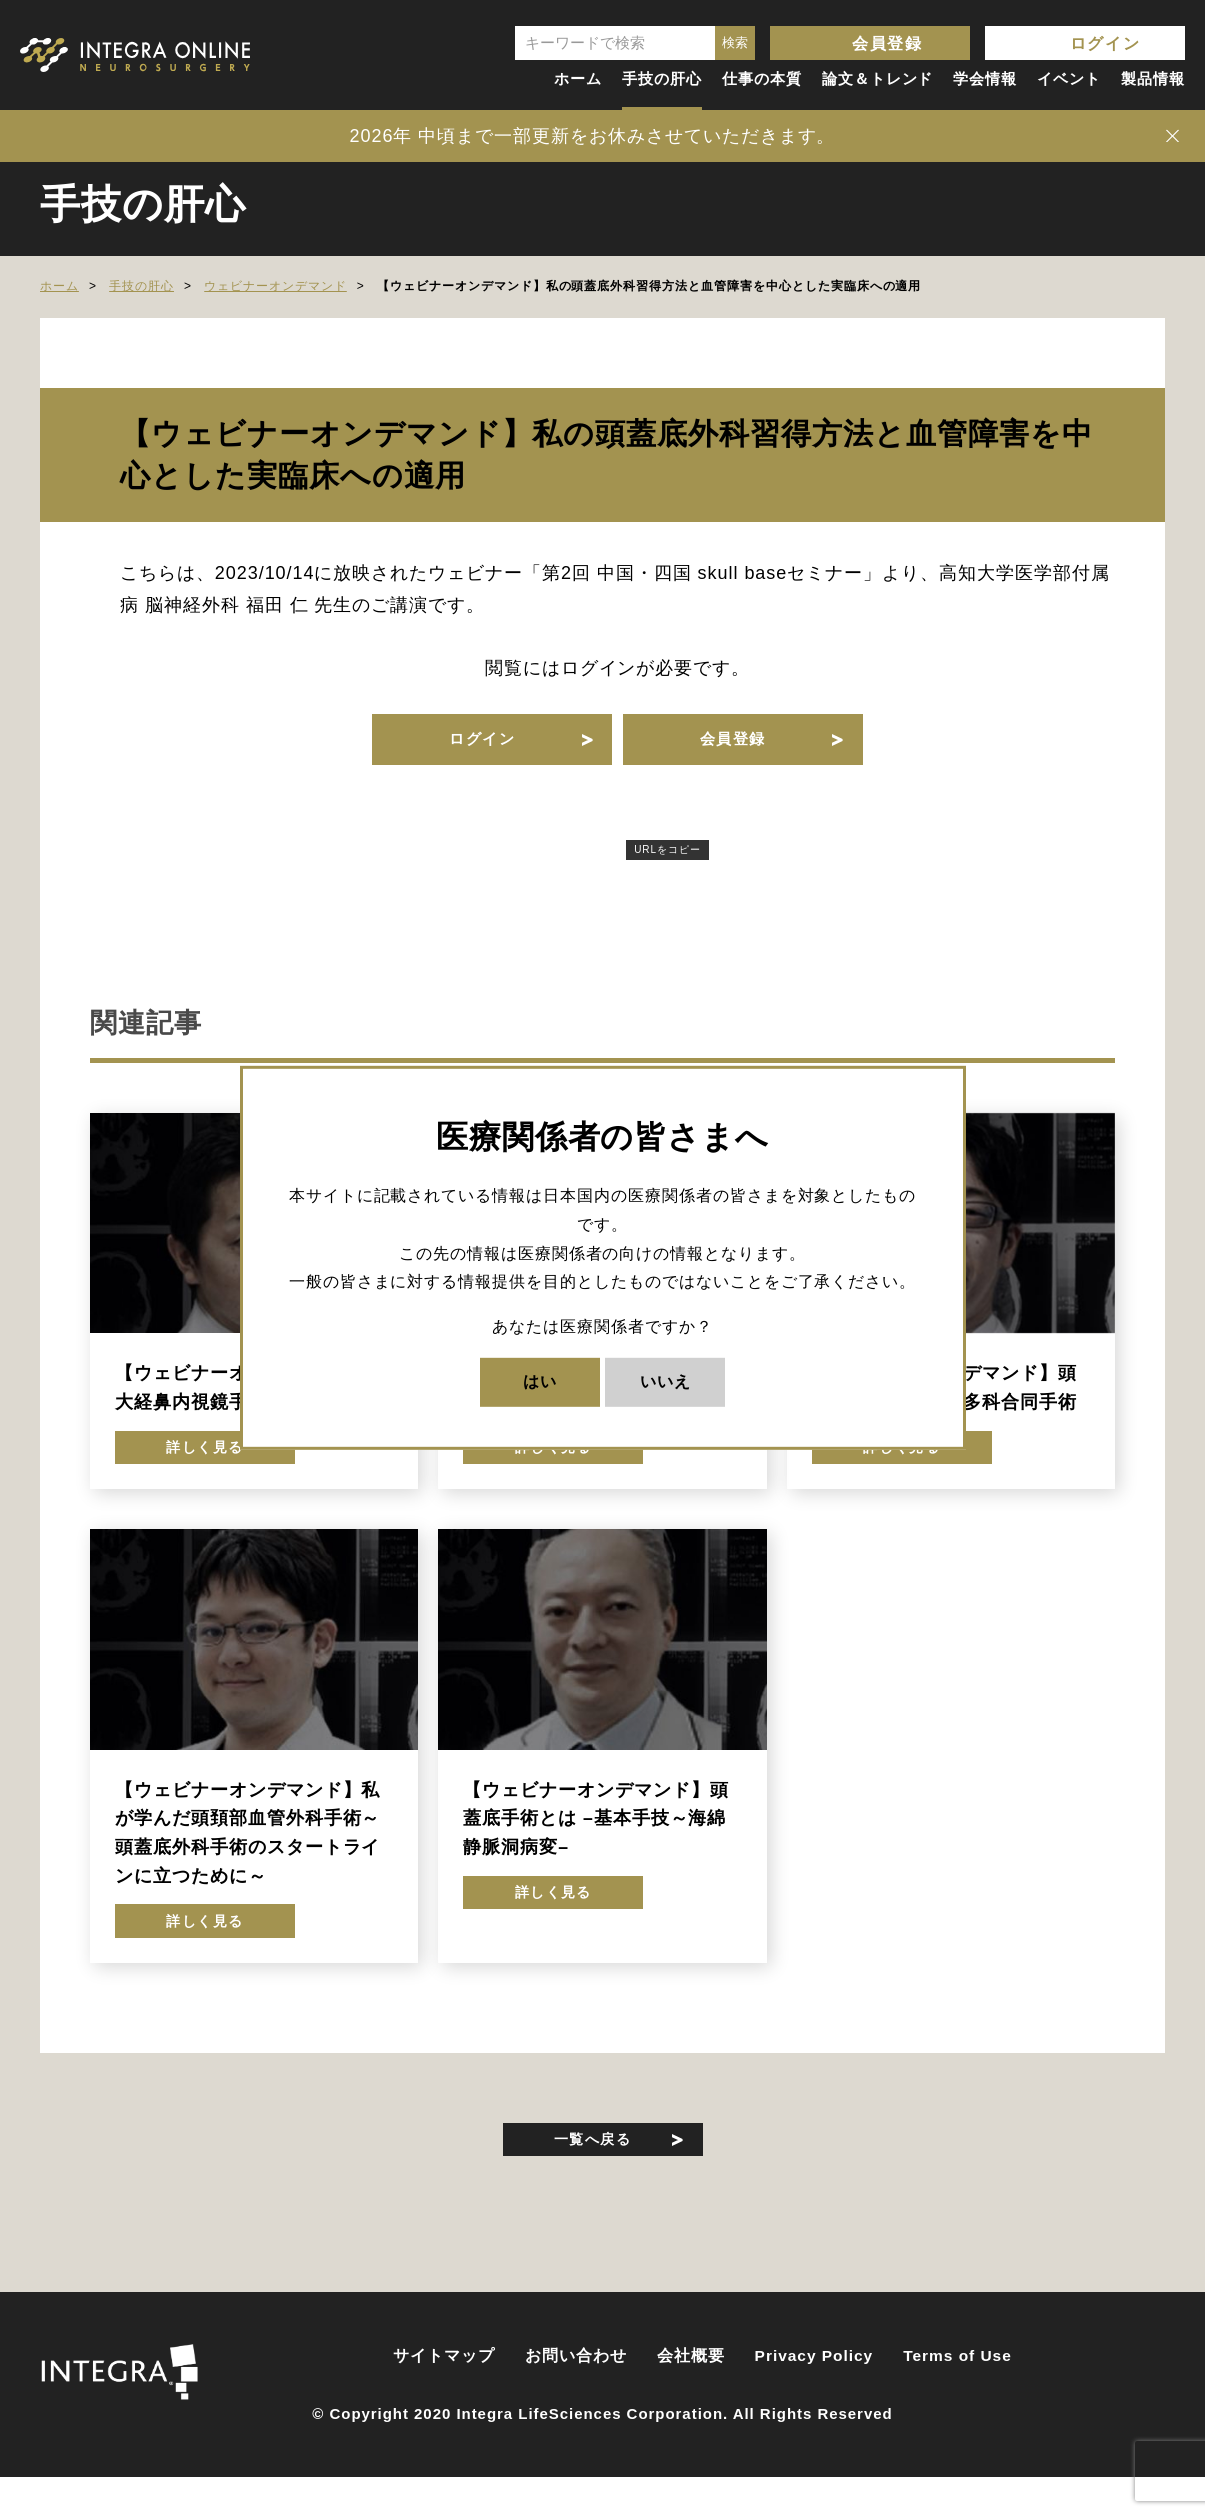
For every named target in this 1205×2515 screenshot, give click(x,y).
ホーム (578, 78)
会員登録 (887, 43)
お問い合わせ (576, 2396)
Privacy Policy (814, 2396)
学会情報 (985, 78)
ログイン (1105, 43)
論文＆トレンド (878, 78)
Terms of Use (957, 2396)
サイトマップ (444, 2396)
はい (540, 1381)
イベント (1069, 78)
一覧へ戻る (592, 2173)
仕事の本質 (762, 78)
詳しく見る (205, 1467)
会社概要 (691, 2396)
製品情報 (1153, 78)
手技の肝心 (662, 78)
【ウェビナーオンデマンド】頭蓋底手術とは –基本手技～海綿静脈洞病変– (595, 1841)
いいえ (665, 1381)
